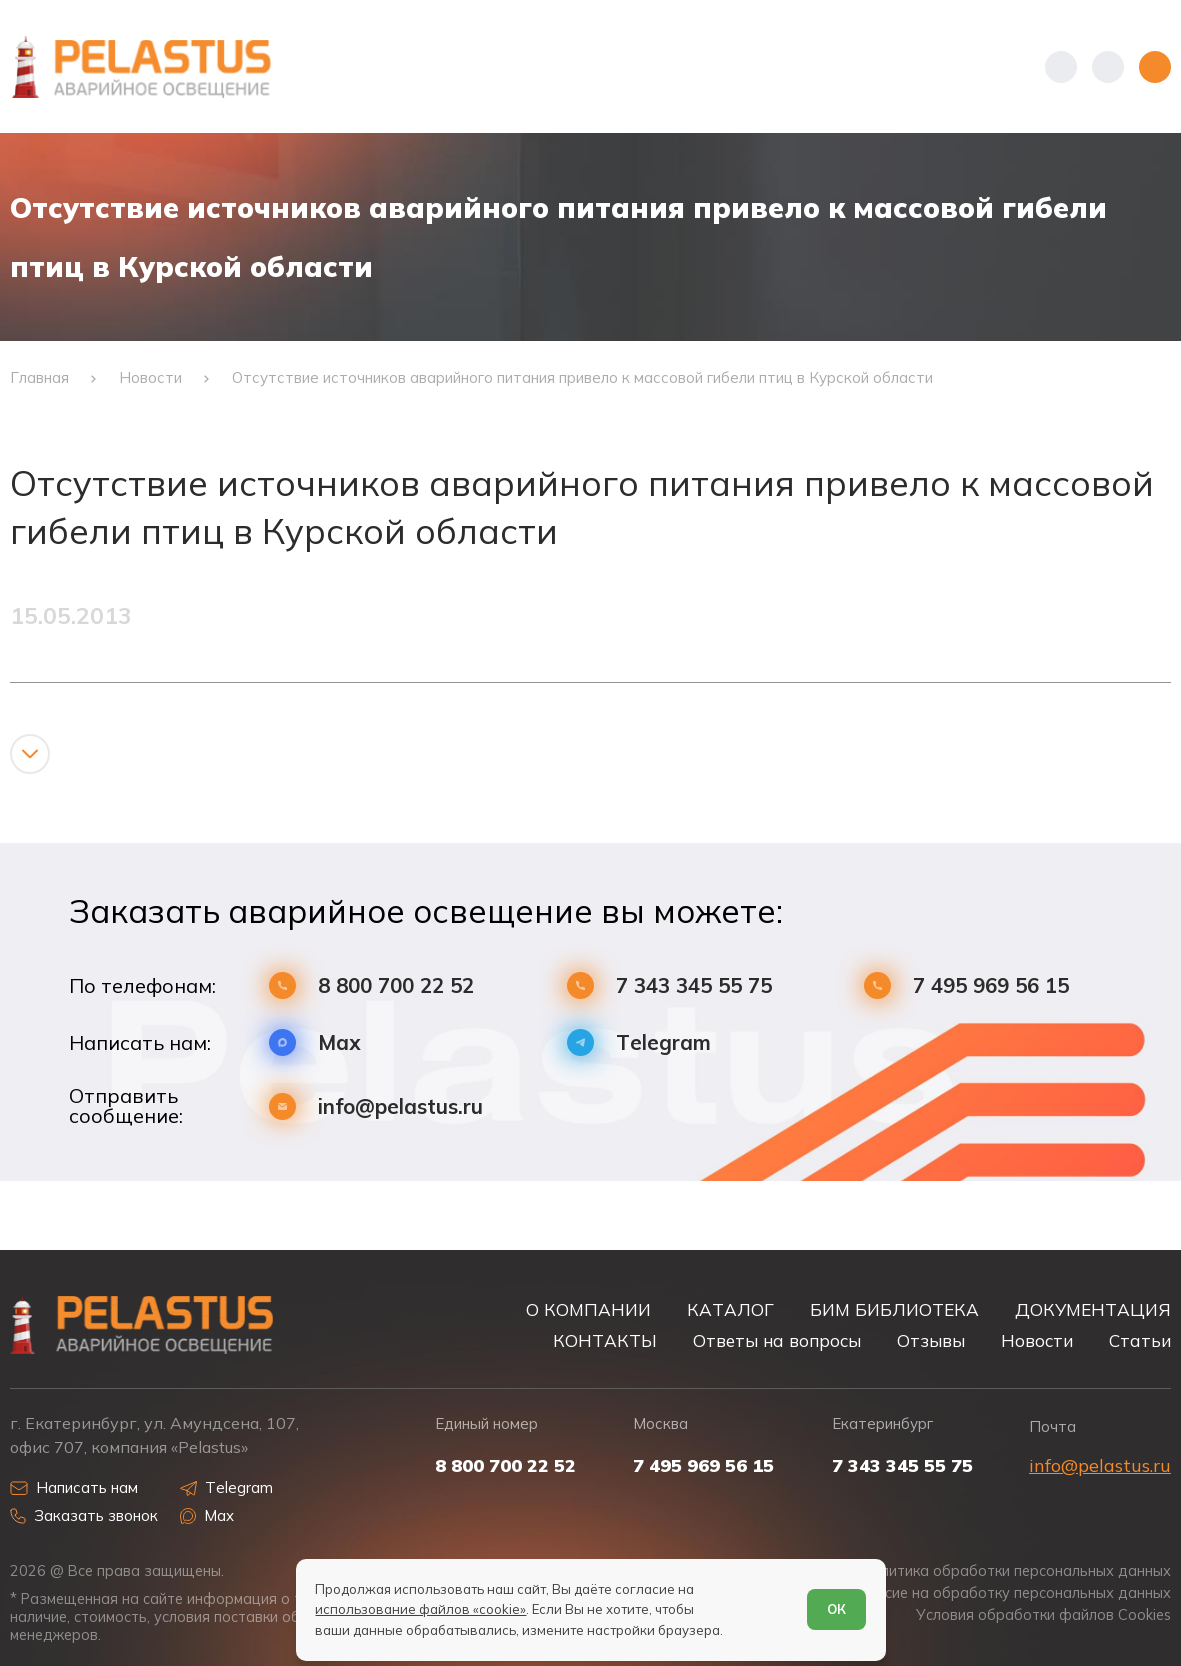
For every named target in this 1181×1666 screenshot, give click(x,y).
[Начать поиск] (1108, 67)
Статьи (1140, 1340)
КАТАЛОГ (730, 1309)
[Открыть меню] (1155, 67)
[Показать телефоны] (1061, 67)
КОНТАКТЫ (605, 1340)
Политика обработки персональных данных (1016, 1571)
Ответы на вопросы (777, 1340)
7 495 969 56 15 (991, 985)
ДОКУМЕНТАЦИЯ (1093, 1309)
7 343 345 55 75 (694, 985)
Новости (1037, 1340)
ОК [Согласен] (836, 1609)
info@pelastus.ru (400, 1106)
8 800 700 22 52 (396, 985)
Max (339, 1042)
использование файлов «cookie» (420, 1609)
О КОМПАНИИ (588, 1309)
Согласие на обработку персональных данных (1007, 1593)
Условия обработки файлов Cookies (1043, 1615)
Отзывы (931, 1340)
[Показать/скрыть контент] (30, 754)
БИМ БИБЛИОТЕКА (894, 1309)
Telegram (663, 1042)
